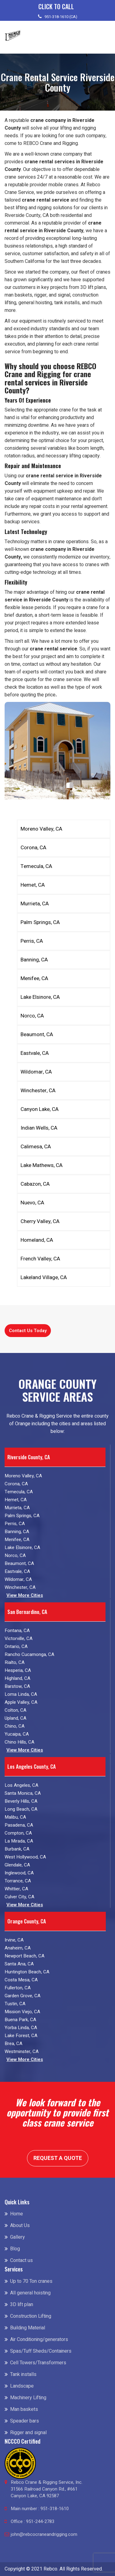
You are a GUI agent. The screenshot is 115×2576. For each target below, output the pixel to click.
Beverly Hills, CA (21, 1801)
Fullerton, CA (18, 1987)
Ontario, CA (16, 1646)
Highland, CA (17, 1678)
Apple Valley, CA (21, 1702)
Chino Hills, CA (19, 1742)
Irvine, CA (14, 1940)
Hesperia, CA (18, 1670)
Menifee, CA (34, 978)
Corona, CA (33, 847)
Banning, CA (34, 960)
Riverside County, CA (28, 1457)
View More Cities (24, 1595)
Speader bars (24, 2421)
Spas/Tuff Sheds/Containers (40, 2351)
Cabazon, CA (35, 1184)
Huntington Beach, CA (27, 1971)
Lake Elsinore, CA (40, 997)
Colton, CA (15, 1710)
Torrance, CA (18, 1880)
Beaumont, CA (37, 1034)
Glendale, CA (17, 1865)
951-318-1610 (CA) (60, 17)
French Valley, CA (40, 1259)
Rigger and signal (28, 2432)
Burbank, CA (17, 1849)
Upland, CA (15, 1718)
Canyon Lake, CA (40, 1109)
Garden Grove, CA (22, 1995)
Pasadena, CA (19, 1825)
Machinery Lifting (28, 2397)
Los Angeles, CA (21, 1785)
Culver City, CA (19, 1896)
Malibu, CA (15, 1817)
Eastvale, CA (35, 1053)
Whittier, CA (16, 1888)
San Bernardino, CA (27, 1611)
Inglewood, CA (19, 1872)
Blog (15, 2248)
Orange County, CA (26, 1921)
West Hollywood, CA (25, 1857)
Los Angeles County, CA (31, 1766)
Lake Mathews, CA (42, 1165)
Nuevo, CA (32, 1203)
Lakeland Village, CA (44, 1277)
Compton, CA (18, 1833)
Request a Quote (57, 2158)
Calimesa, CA (36, 1146)
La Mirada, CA (19, 1841)
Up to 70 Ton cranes (31, 2281)
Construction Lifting (30, 2316)
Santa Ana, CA (19, 1963)
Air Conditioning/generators (39, 2339)
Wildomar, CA (36, 1072)
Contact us (21, 2260)
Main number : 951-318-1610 (40, 2508)
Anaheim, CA (18, 1948)
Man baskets (24, 2409)
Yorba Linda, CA (21, 2027)
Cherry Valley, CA (40, 1221)
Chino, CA (15, 1726)
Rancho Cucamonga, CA (29, 1654)
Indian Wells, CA (39, 1128)
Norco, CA (32, 1016)
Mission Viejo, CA (22, 2011)
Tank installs (23, 2374)
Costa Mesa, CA (21, 1979)
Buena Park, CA (20, 2019)
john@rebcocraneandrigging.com (44, 2534)
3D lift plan (21, 2304)
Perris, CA (32, 941)
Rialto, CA (15, 1662)
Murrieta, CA (35, 903)
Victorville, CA (19, 1638)
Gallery (17, 2237)
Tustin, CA (15, 2003)
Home (16, 2214)
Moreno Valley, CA (41, 829)
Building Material (27, 2328)
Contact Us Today (28, 1330)
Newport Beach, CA (24, 1956)
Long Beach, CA (21, 1809)
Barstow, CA (17, 1686)
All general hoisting (30, 2293)
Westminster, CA (22, 2051)
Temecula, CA (36, 866)
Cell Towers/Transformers (38, 2362)
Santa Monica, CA (23, 1793)
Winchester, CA (38, 1090)
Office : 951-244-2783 (32, 2521)
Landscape (22, 2386)
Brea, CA (13, 2043)
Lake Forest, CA (21, 2035)
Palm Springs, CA (40, 922)
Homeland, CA (37, 1240)
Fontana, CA (17, 1630)
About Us (20, 2225)
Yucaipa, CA (17, 1734)
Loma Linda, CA (21, 1694)
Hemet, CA (33, 885)
